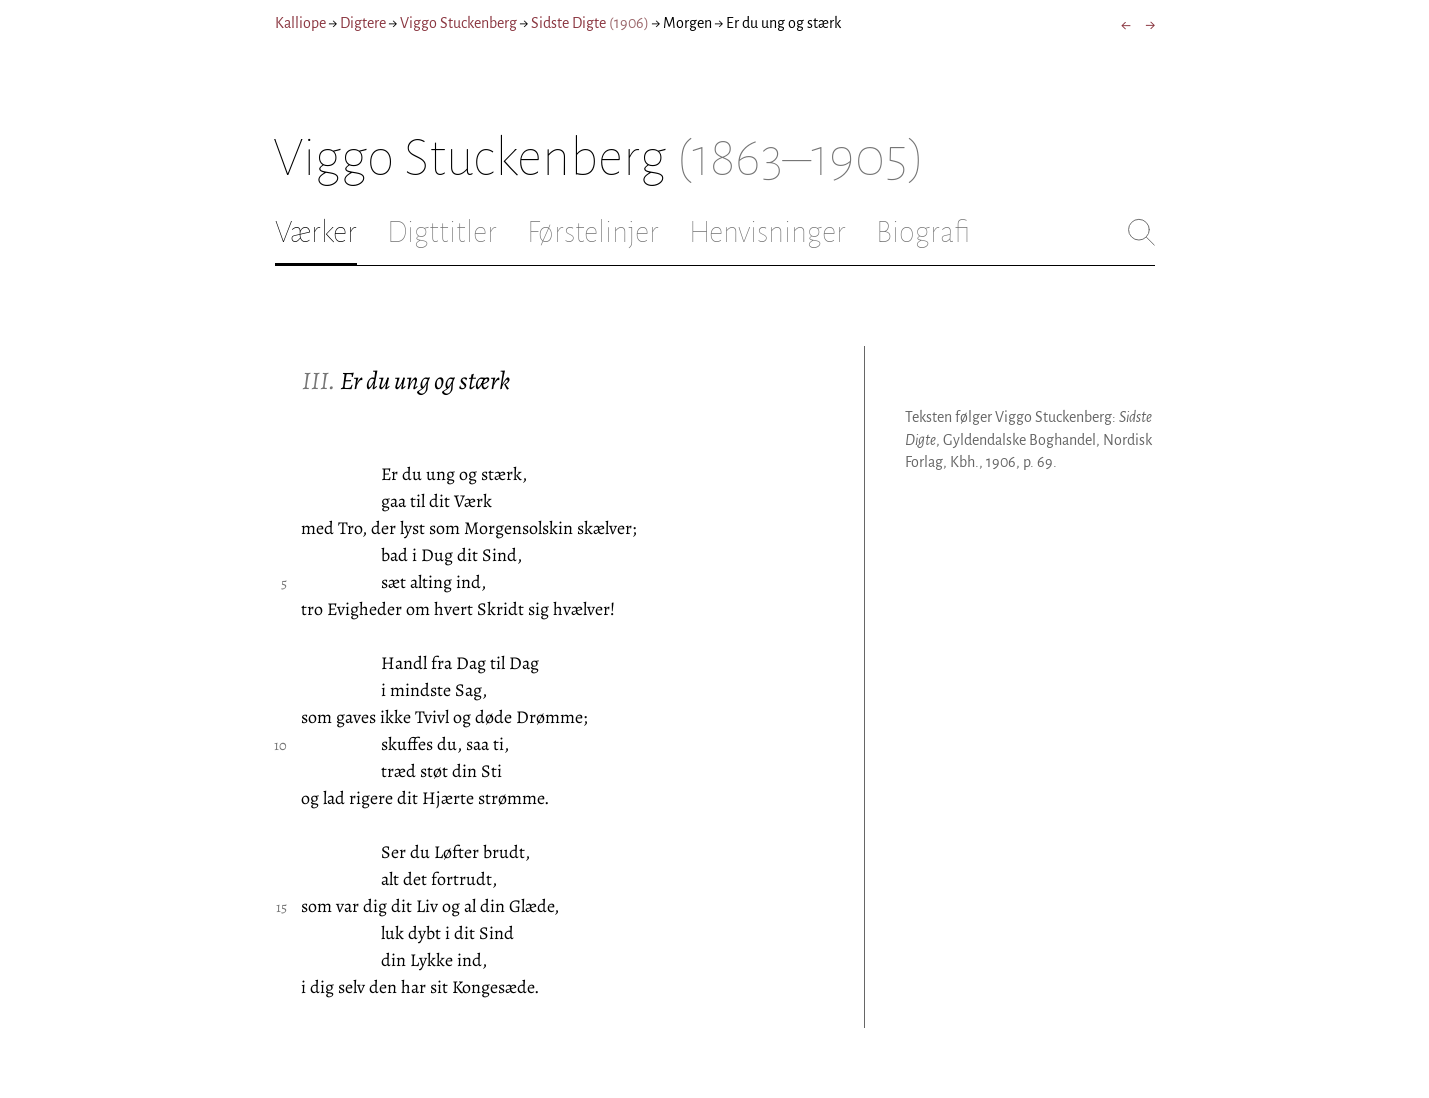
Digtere (363, 23)
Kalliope (300, 23)
